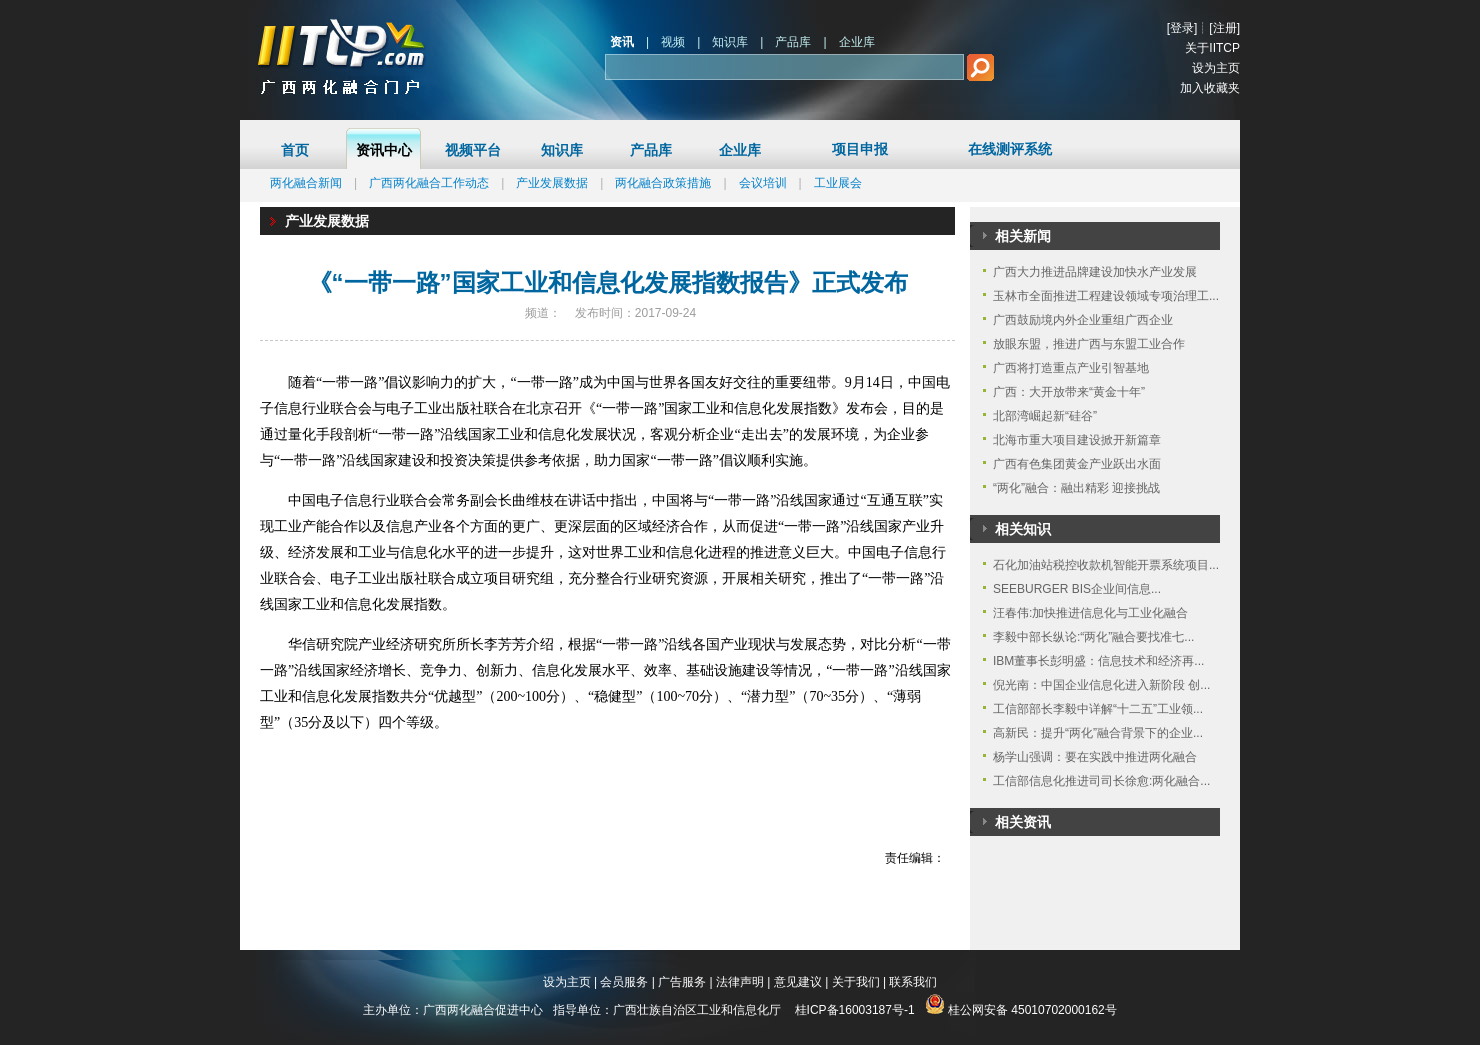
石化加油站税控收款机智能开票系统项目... (1106, 565)
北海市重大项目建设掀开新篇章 (1077, 440)
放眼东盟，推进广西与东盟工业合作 (1089, 344)
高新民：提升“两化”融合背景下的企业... (1098, 733)
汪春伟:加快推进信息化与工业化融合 (1090, 613)
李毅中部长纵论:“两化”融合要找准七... (1093, 637)
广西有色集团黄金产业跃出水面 (1077, 464)
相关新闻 (1023, 236)
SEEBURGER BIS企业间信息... (1077, 589)
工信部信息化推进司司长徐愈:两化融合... (1101, 781)
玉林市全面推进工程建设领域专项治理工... (1106, 296)
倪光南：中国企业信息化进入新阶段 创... (1101, 685)
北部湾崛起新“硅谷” (1045, 416)
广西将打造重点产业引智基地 (1071, 368)
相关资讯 (1023, 822)
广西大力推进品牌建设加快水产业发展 (1095, 272)
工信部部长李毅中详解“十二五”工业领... (1098, 709)
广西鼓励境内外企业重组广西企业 (1083, 320)
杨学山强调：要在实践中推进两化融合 (1095, 757)
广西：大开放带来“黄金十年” (1069, 392)
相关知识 (1023, 529)
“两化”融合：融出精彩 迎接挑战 (1076, 488)
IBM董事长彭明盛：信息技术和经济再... (1098, 661)
